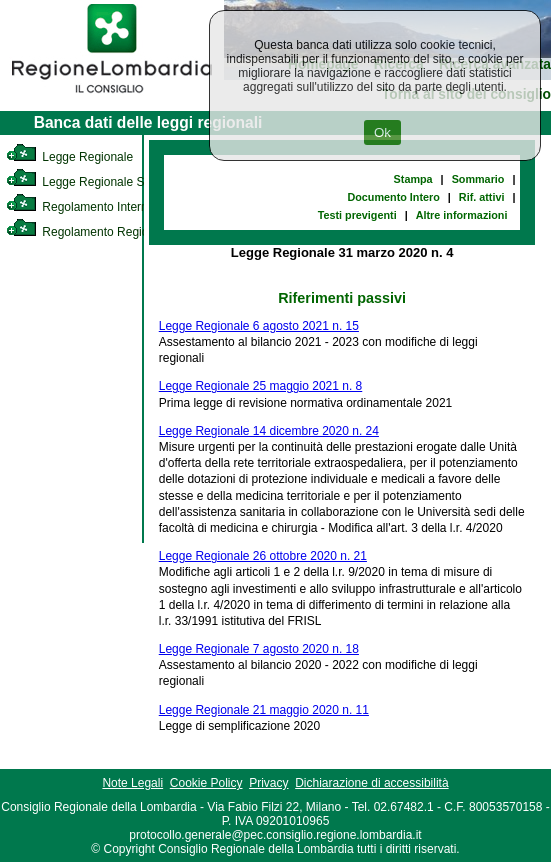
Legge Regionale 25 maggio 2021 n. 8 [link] (261, 386)
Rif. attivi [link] (482, 197)
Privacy (268, 783)
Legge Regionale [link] (69, 157)
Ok (382, 132)
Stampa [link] (413, 179)
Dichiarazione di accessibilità (371, 783)
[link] (112, 96)
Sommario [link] (478, 179)
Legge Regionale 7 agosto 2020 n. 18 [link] (259, 649)
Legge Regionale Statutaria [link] (97, 182)
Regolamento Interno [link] (80, 207)
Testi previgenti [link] (357, 215)
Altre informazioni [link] (462, 215)
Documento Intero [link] (393, 197)
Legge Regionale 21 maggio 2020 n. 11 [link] (264, 710)
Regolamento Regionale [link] (88, 232)
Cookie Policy (206, 783)
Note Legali (132, 783)
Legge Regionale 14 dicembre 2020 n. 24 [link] (269, 431)
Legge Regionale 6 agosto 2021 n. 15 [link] (259, 326)
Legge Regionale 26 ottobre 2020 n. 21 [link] (263, 556)
